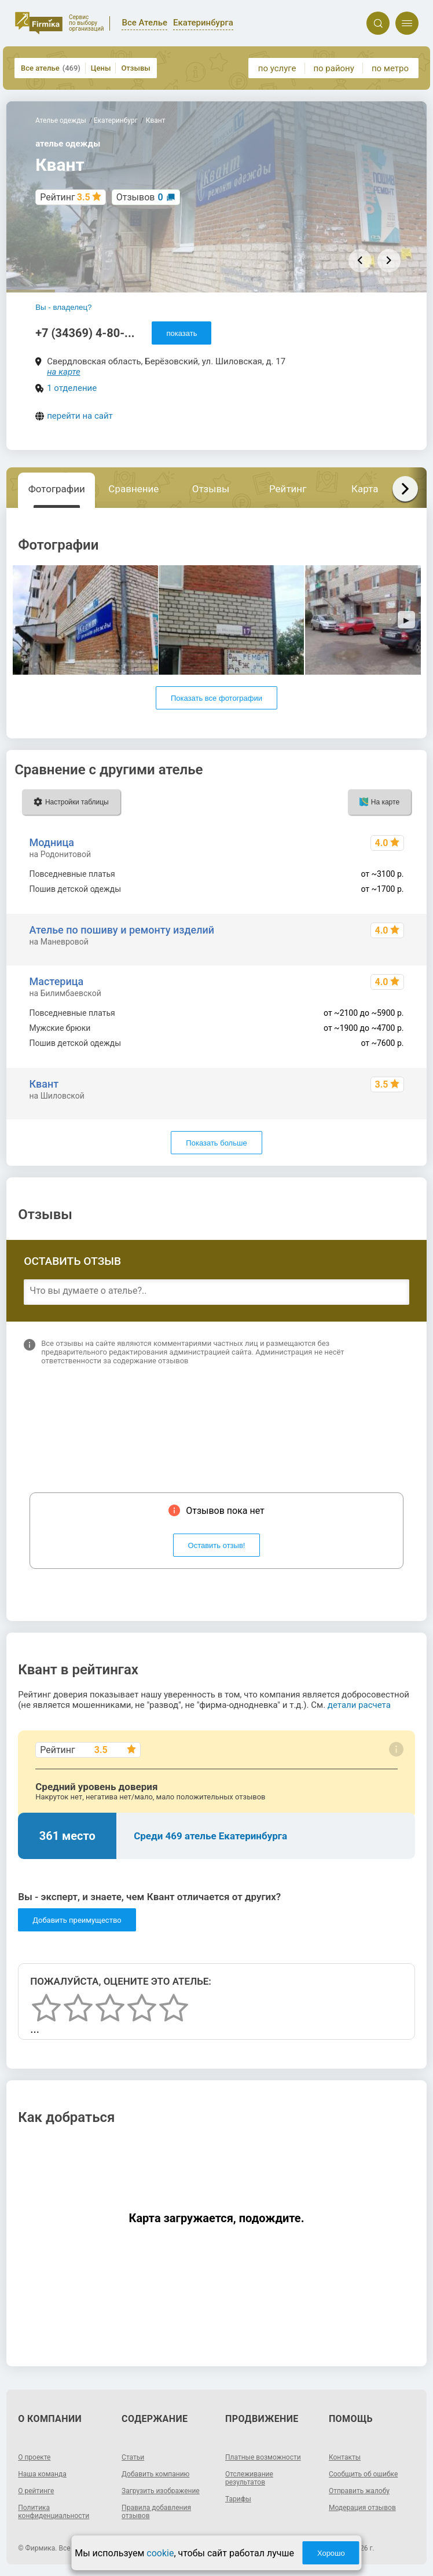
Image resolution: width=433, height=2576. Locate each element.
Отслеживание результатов (249, 2478)
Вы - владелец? (63, 307)
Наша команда (42, 2474)
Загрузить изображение (161, 2491)
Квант (44, 1084)
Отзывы (135, 68)
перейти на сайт (80, 416)
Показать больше (216, 1143)
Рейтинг (287, 489)
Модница (52, 842)
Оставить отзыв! (216, 1545)
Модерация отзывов (362, 2508)
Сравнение (133, 489)
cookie (160, 2553)
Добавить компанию (155, 2474)
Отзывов (139, 197)
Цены (101, 68)
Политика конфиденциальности (53, 2512)
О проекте (34, 2457)
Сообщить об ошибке (363, 2474)
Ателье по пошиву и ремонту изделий (122, 930)
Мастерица (57, 981)
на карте (63, 372)
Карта (364, 489)
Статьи (133, 2457)
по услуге (277, 68)
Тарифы (238, 2499)
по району (333, 68)
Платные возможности (263, 2457)
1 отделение (72, 388)
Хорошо (331, 2553)
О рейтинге (36, 2491)
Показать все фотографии (216, 698)
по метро (390, 68)
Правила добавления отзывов (156, 2512)
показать (181, 333)
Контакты (345, 2457)
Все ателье (50, 68)
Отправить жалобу (359, 2491)
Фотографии (56, 489)
